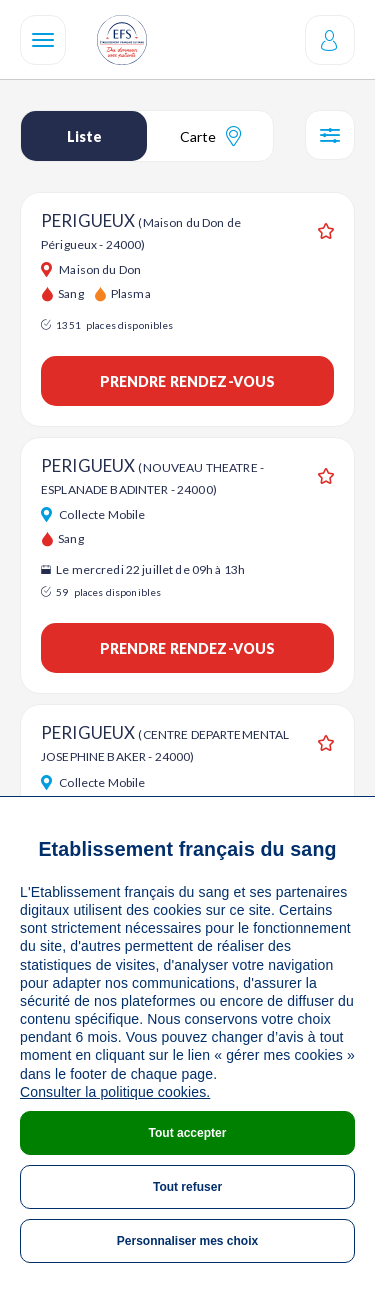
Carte (210, 136)
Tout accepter (188, 1133)
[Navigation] (43, 40)
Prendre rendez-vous (188, 381)
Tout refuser (187, 1187)
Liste (84, 136)
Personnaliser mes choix (187, 1241)
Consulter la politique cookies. (115, 1092)
